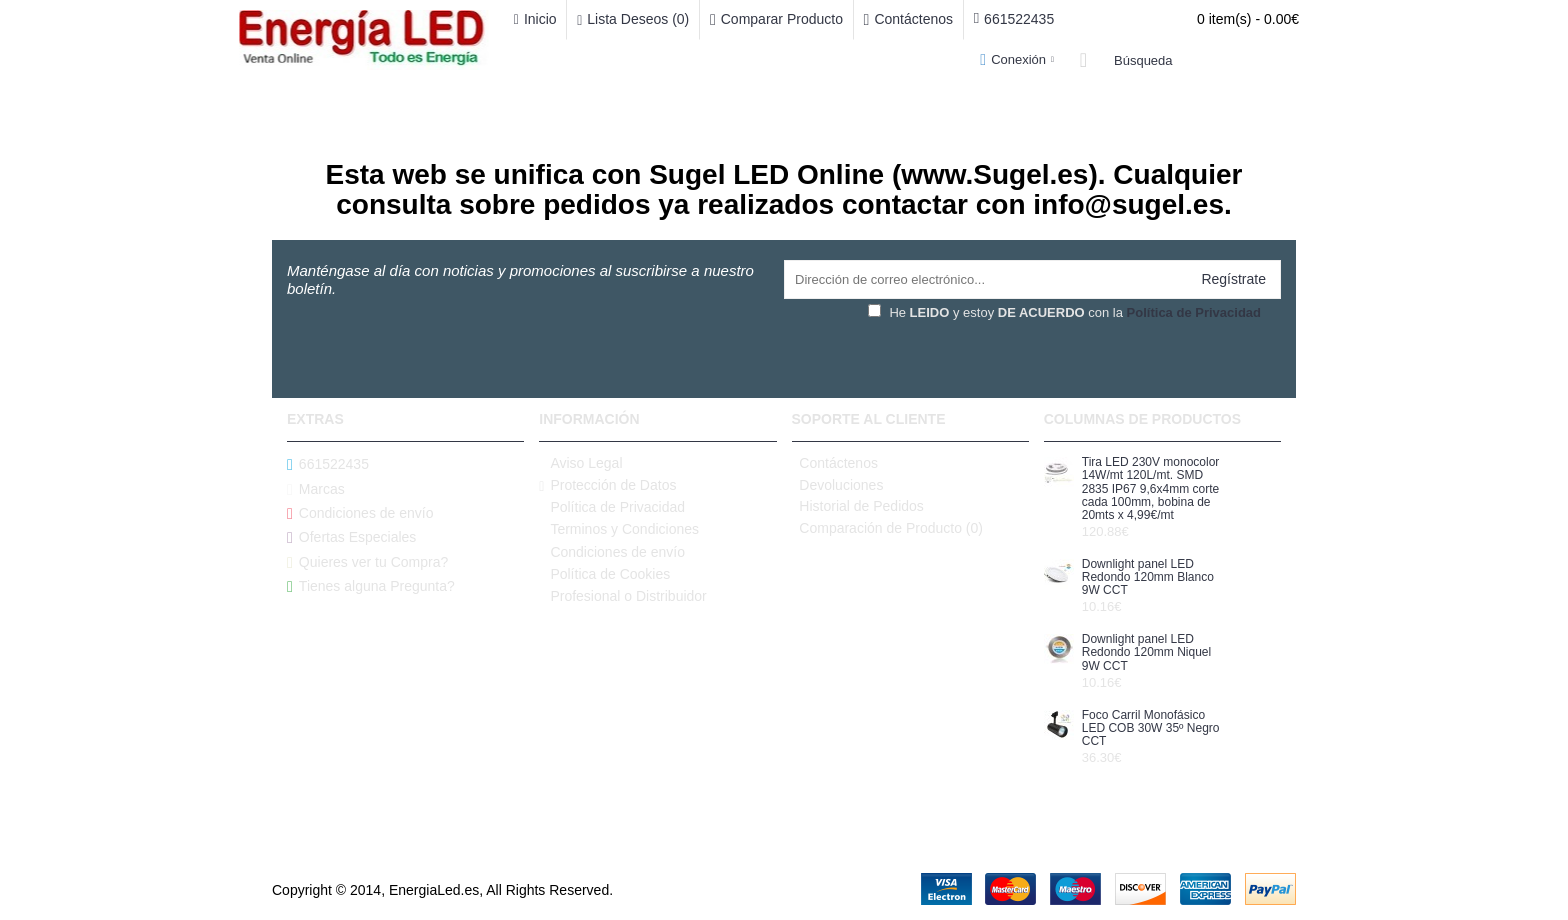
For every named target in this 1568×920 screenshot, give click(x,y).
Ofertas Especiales (351, 537)
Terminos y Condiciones (619, 529)
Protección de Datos (607, 485)
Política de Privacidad (612, 507)
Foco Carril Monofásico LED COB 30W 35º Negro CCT (1151, 728)
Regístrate (1233, 279)
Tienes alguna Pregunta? (371, 586)
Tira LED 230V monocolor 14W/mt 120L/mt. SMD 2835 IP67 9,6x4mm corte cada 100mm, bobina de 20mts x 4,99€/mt (1151, 489)
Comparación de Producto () (888, 528)
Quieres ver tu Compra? (367, 562)
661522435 (328, 464)
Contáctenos (835, 463)
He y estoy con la (1064, 312)
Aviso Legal (580, 463)
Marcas (316, 488)
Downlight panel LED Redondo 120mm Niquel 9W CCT (1146, 652)
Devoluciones (838, 485)
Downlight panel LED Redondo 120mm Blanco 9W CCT (1148, 577)
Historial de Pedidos (858, 506)
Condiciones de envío (360, 513)
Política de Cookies (604, 574)
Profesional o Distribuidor (623, 596)
